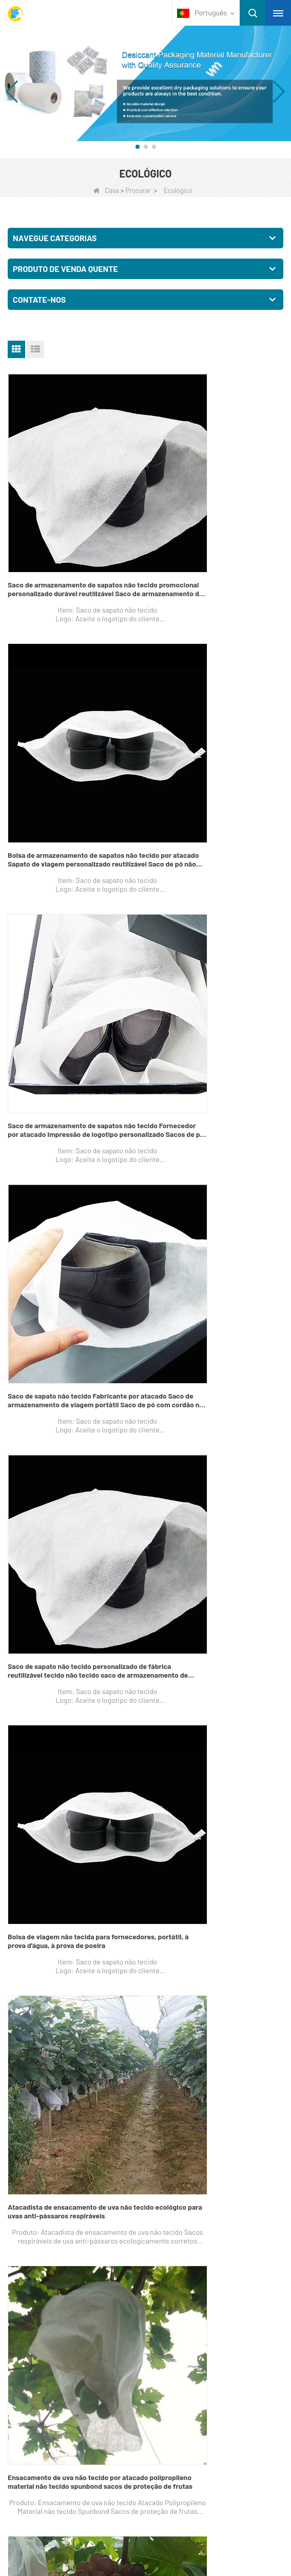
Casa (106, 190)
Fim (232, 1628)
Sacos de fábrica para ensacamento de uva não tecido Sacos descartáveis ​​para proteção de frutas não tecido (70, 1336)
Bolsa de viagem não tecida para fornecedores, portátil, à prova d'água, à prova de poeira (214, 929)
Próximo (203, 1628)
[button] (137, 147)
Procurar (137, 190)
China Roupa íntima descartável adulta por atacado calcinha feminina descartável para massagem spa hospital (72, 1539)
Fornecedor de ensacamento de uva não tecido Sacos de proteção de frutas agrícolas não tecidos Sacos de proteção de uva (215, 1336)
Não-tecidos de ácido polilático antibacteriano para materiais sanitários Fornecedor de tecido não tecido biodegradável (215, 1539)
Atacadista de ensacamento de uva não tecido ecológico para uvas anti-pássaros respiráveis (73, 1133)
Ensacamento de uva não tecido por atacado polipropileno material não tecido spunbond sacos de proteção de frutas (217, 1133)
